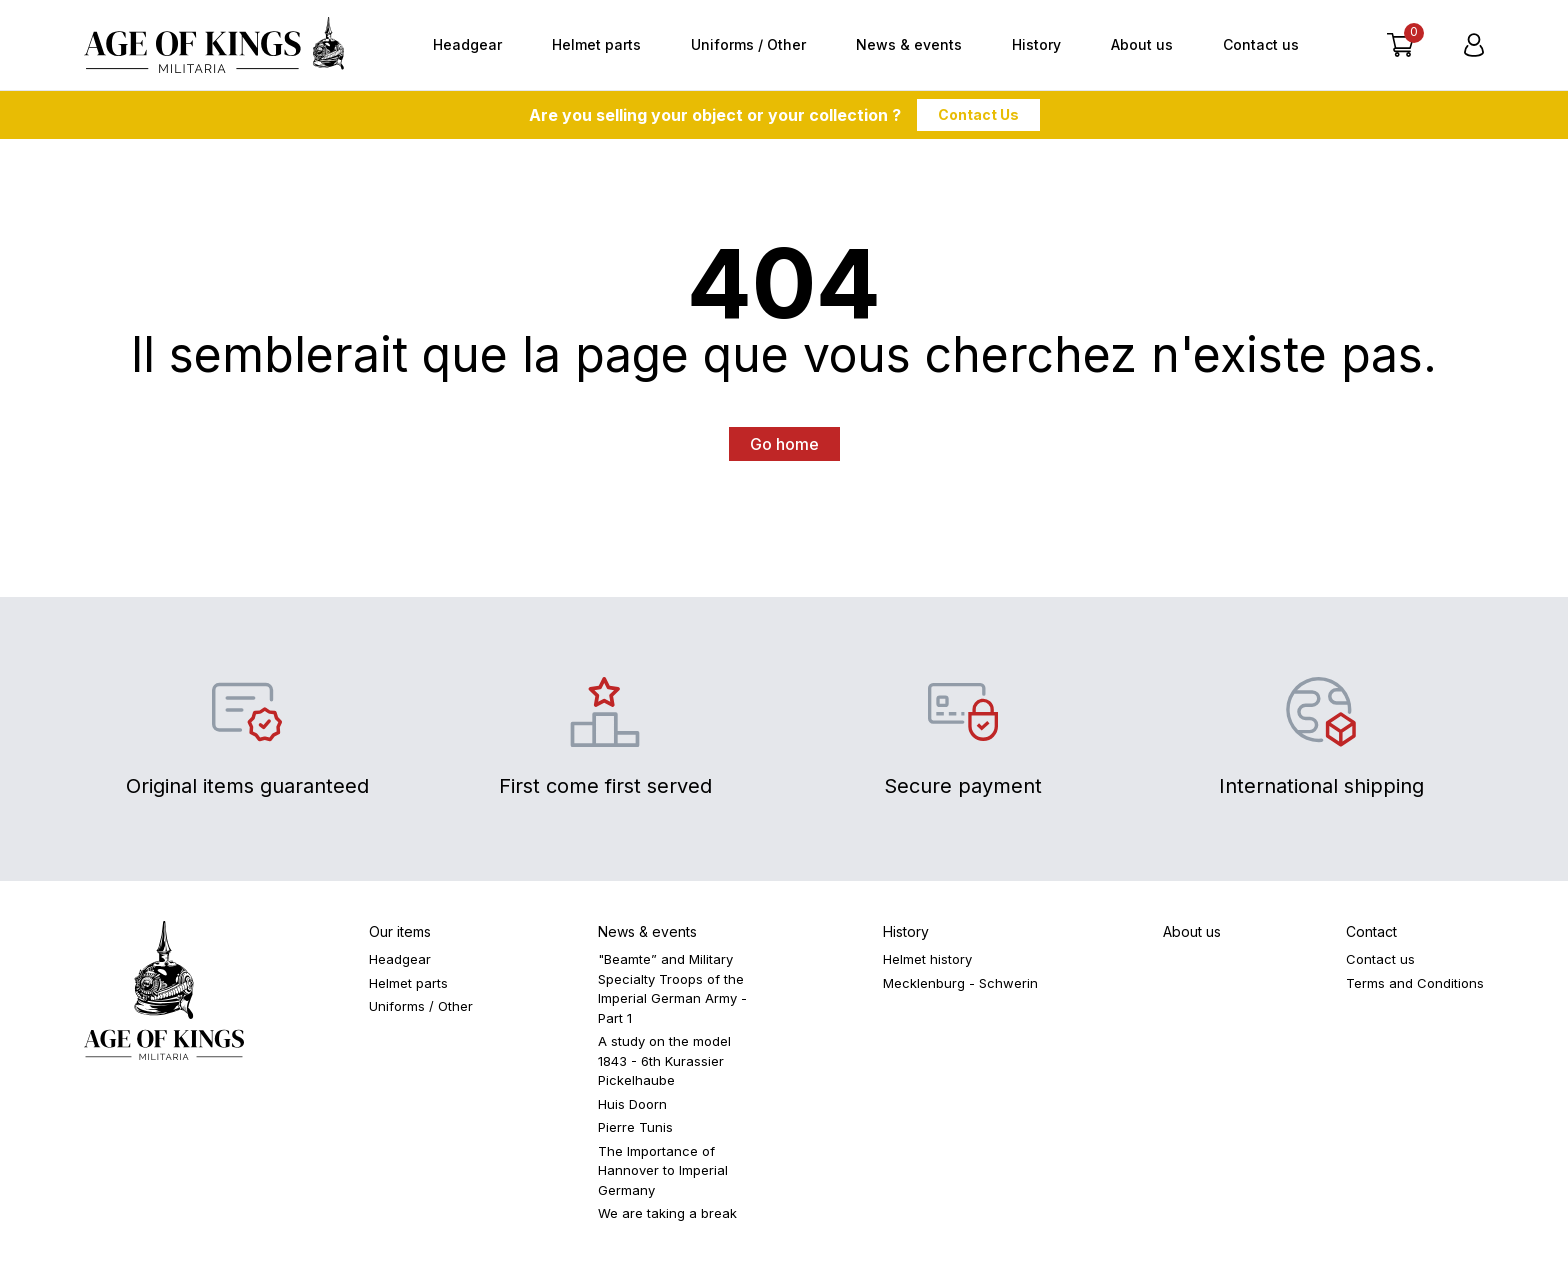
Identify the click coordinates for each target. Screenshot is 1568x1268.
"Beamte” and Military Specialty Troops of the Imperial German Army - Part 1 (672, 988)
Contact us (1261, 44)
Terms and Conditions (1415, 983)
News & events (909, 44)
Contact (1371, 931)
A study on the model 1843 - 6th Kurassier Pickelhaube (664, 1060)
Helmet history (927, 959)
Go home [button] (784, 444)
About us (1142, 44)
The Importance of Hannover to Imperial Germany (663, 1170)
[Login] (1474, 45)
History (1036, 44)
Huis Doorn (632, 1104)
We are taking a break (667, 1213)
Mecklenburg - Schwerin (960, 983)
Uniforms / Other (748, 44)
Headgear (467, 44)
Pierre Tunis (635, 1127)
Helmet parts (596, 44)
